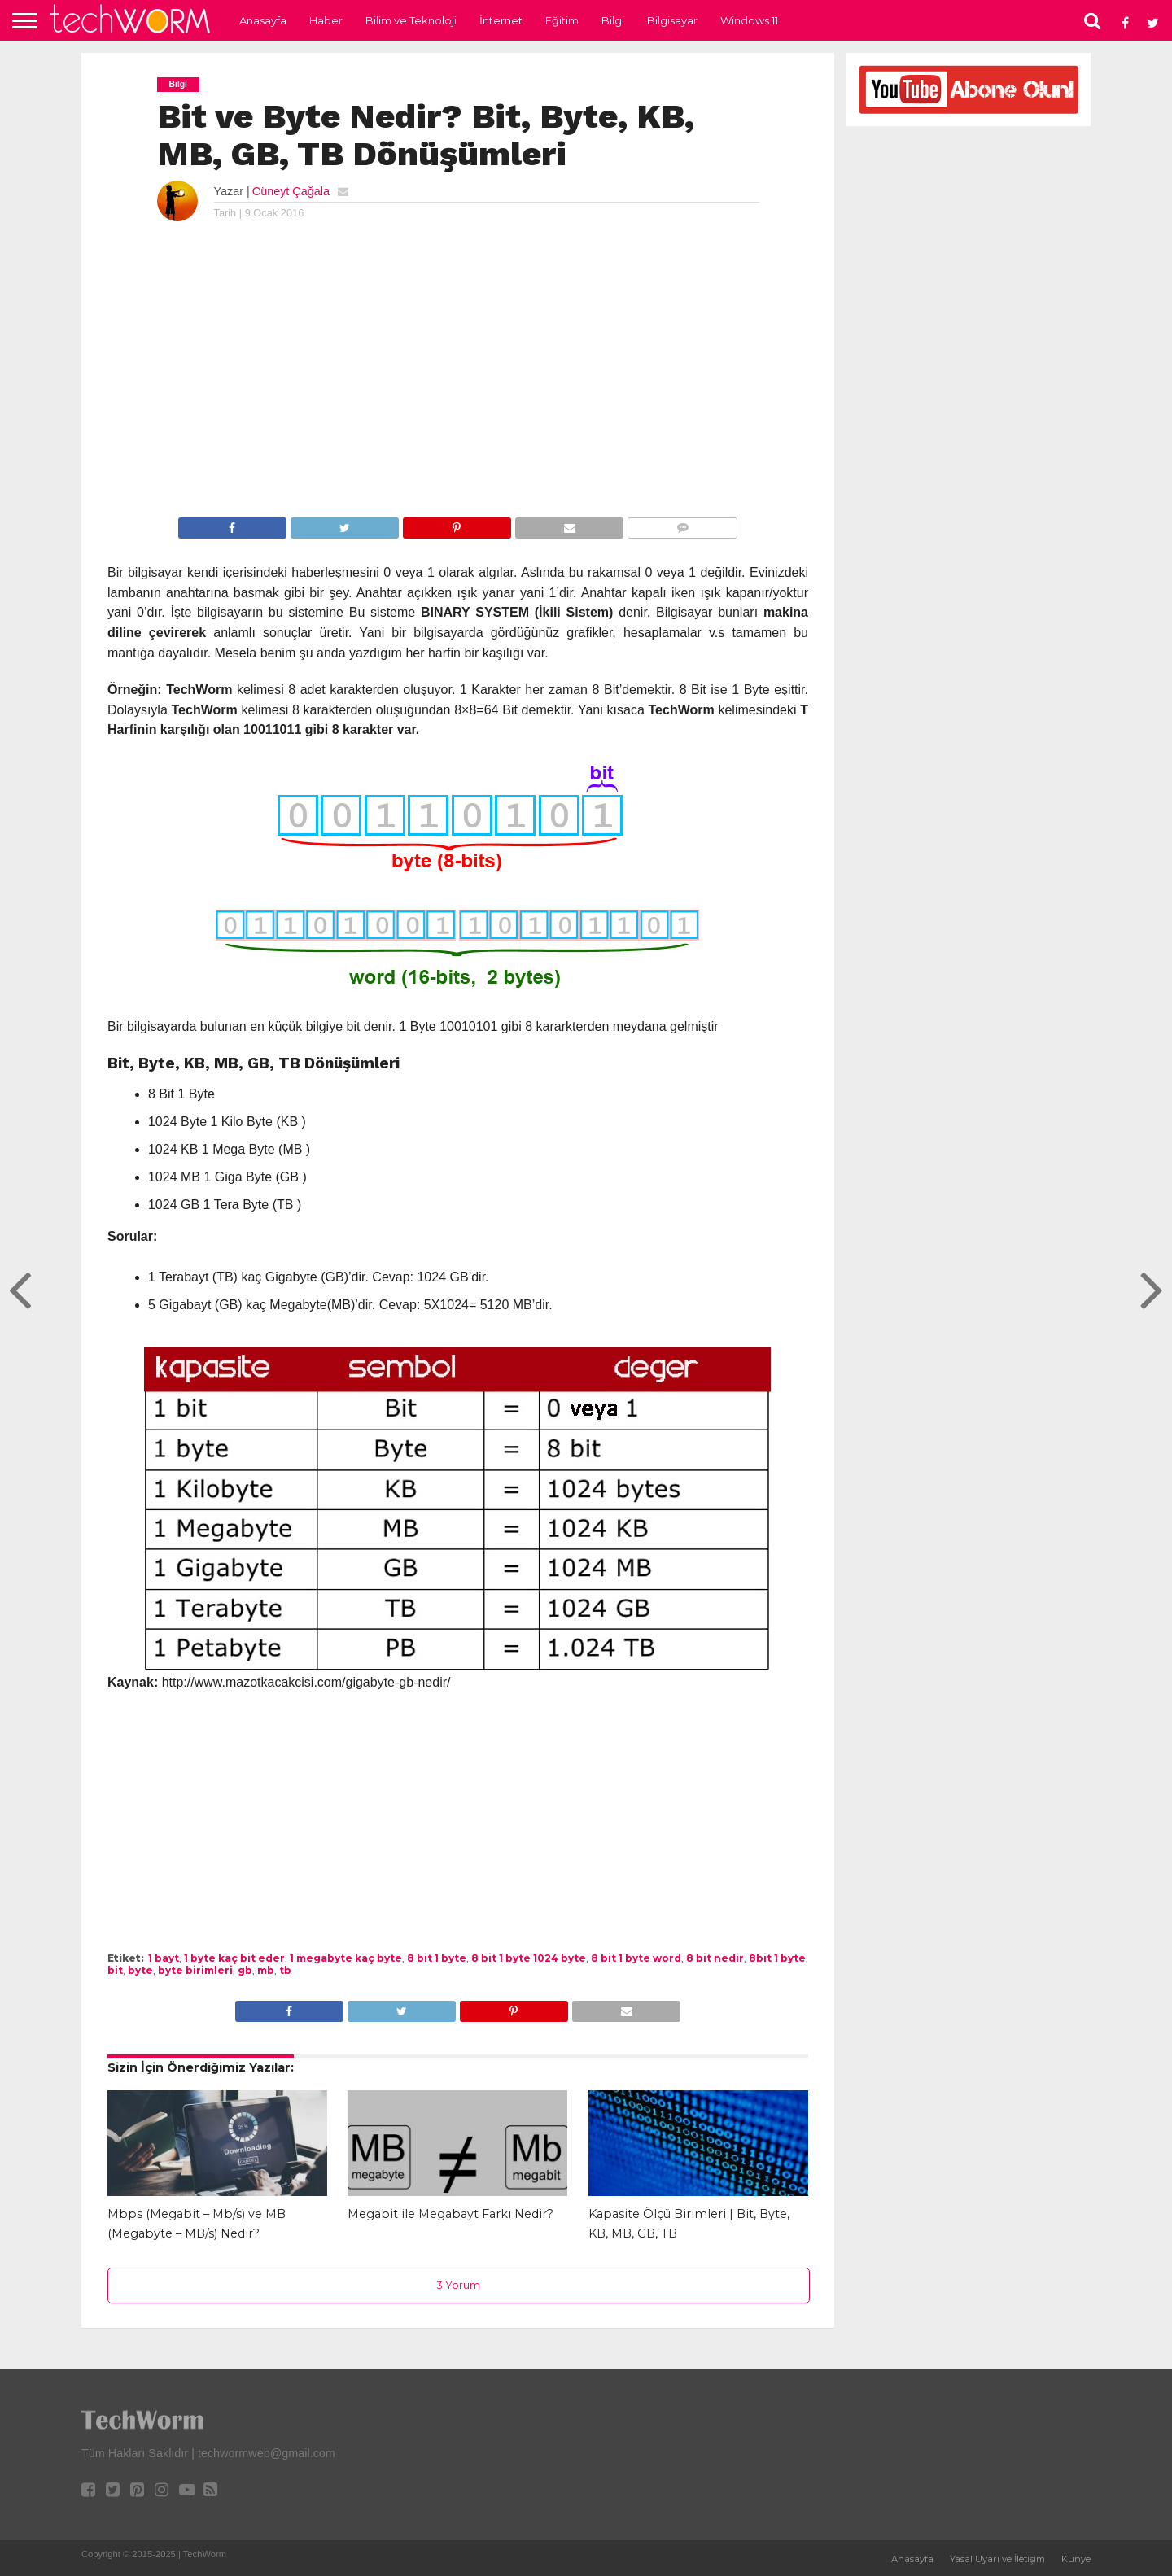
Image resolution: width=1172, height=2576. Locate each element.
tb (285, 1970)
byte (140, 1970)
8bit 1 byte (777, 1958)
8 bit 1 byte (436, 1958)
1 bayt (163, 1958)
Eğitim (562, 20)
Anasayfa (262, 20)
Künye (1076, 2559)
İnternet (501, 20)
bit (115, 1970)
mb (265, 1970)
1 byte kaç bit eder (234, 1958)
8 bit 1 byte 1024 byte (528, 1958)
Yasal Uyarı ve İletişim (997, 2559)
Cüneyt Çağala (291, 191)
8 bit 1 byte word (636, 1958)
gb (245, 1970)
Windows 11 (749, 20)
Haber (326, 20)
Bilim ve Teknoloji (411, 20)
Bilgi (612, 20)
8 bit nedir (715, 1958)
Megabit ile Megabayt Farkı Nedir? (450, 2214)
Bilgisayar (672, 20)
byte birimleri (195, 1970)
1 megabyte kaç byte (346, 1958)
